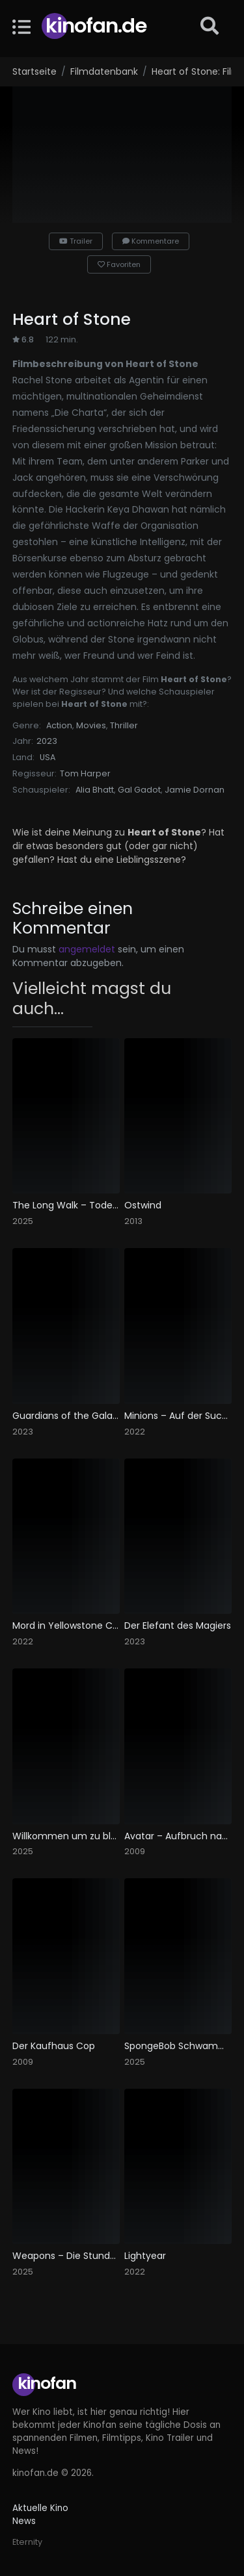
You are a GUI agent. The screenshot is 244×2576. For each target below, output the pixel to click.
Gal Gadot (139, 789)
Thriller (124, 725)
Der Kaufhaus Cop (53, 2046)
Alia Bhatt (94, 789)
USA (47, 757)
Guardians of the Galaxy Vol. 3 (66, 1416)
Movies (91, 725)
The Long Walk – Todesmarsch (66, 1205)
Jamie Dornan (194, 789)
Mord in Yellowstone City (66, 1625)
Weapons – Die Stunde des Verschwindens (66, 2256)
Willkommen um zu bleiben (66, 1836)
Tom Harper (85, 773)
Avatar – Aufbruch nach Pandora (178, 1836)
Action (59, 725)
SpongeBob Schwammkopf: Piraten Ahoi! (178, 2046)
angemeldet (87, 949)
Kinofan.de (96, 26)
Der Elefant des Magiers (177, 1625)
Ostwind (142, 1205)
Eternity (27, 2541)
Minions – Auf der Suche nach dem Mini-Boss (178, 1416)
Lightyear (145, 2256)
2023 (46, 740)
